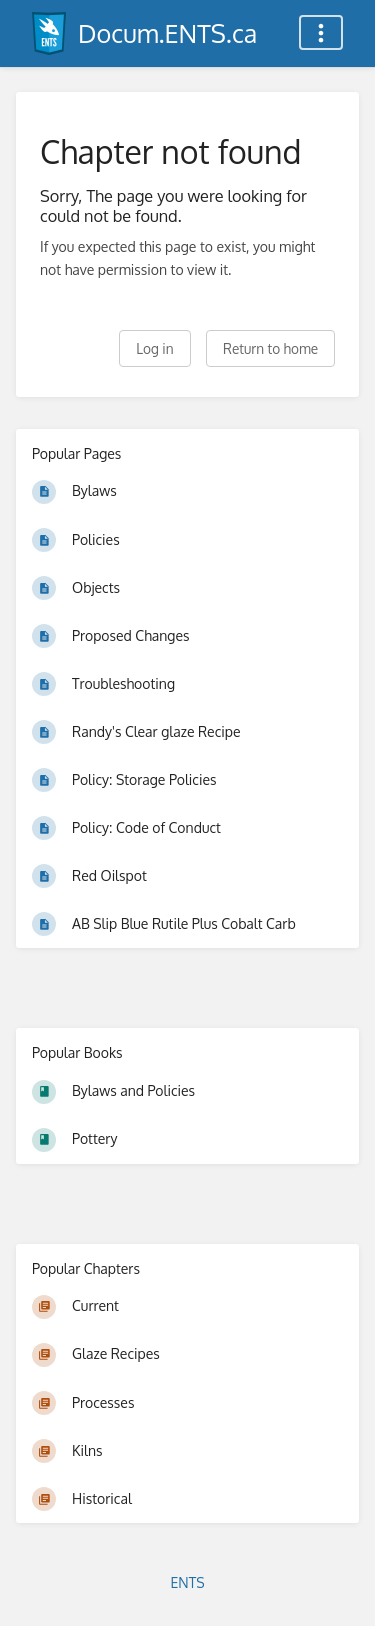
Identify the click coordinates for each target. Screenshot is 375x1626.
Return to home (270, 348)
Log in (154, 348)
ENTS (187, 1582)
